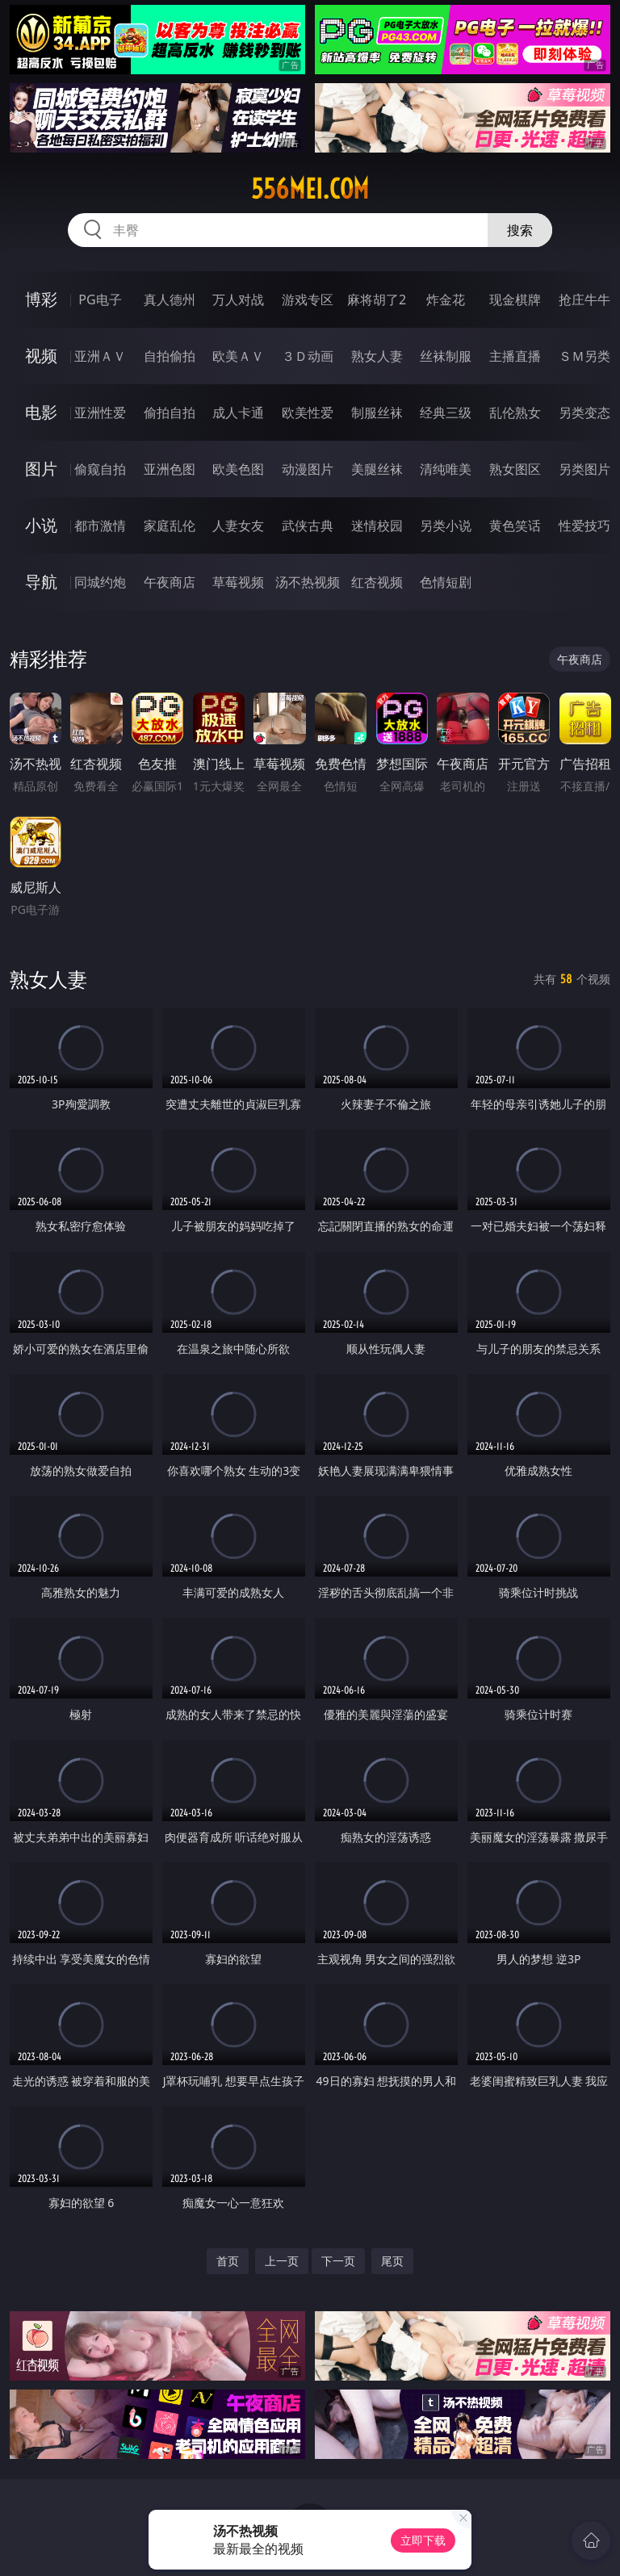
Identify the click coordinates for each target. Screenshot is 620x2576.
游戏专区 (307, 299)
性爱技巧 (584, 525)
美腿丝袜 (377, 469)
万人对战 (238, 299)
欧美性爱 (307, 412)
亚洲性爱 (100, 412)
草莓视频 (238, 582)
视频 (41, 356)
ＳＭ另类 (584, 356)
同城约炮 (100, 582)
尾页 (392, 2260)
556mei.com (310, 189)
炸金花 (445, 299)
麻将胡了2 (376, 299)
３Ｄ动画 (307, 356)
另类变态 (584, 412)
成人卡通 (238, 412)
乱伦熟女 (515, 412)
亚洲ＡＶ (100, 356)
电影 (41, 412)
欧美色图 (238, 469)
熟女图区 (515, 469)
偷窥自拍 (100, 469)
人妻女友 (238, 525)
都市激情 (100, 525)
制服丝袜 (377, 412)
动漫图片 (307, 469)
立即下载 (423, 2540)
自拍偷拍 (169, 356)
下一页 (338, 2260)
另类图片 (584, 469)
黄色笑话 (515, 525)
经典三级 (445, 412)
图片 (41, 469)
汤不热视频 (307, 582)
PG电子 (99, 299)
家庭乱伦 (169, 525)
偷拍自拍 (169, 412)
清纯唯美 (445, 469)
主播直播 (515, 356)
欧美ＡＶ (238, 356)
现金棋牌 (515, 299)
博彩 (41, 299)
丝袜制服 (445, 356)
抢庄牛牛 (584, 299)
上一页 (282, 2260)
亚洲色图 (169, 469)
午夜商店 (169, 582)
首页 (227, 2260)
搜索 (520, 230)
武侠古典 (307, 525)
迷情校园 (377, 525)
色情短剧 (445, 582)
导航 (41, 582)
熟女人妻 (377, 356)
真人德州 (169, 299)
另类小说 (445, 525)
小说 (41, 525)
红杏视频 (377, 582)
